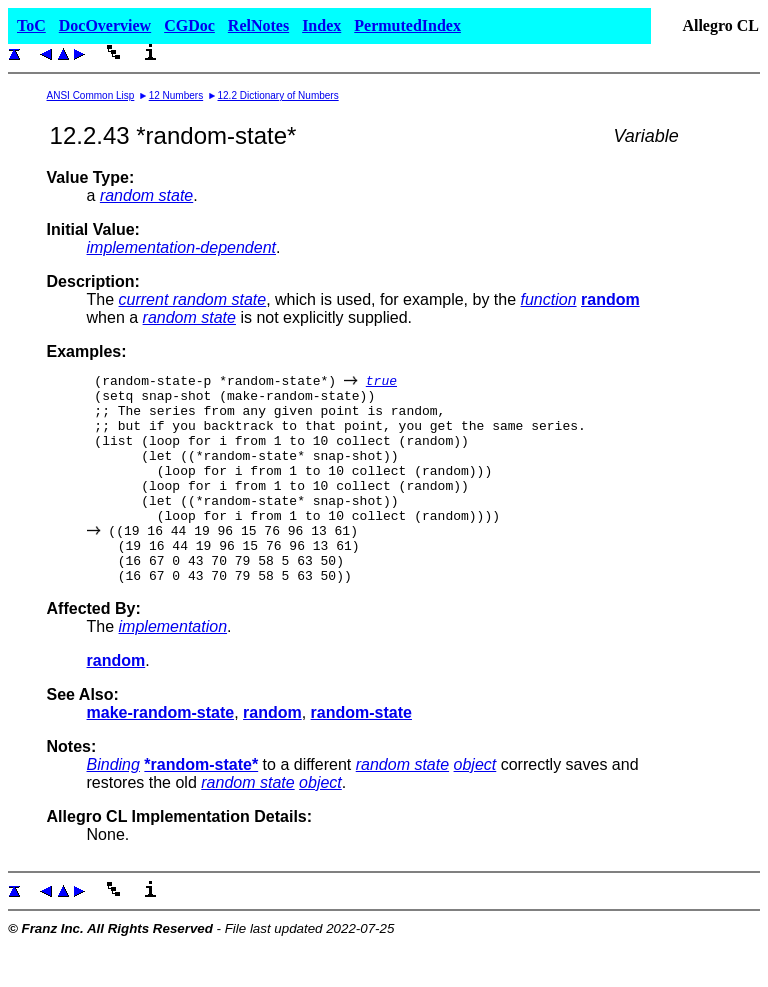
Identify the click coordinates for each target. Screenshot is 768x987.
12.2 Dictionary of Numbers (278, 95)
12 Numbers (176, 95)
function (549, 299)
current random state (193, 299)
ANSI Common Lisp (91, 95)
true (381, 383)
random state (146, 195)
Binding (113, 806)
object (475, 806)
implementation (173, 668)
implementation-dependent (181, 247)
